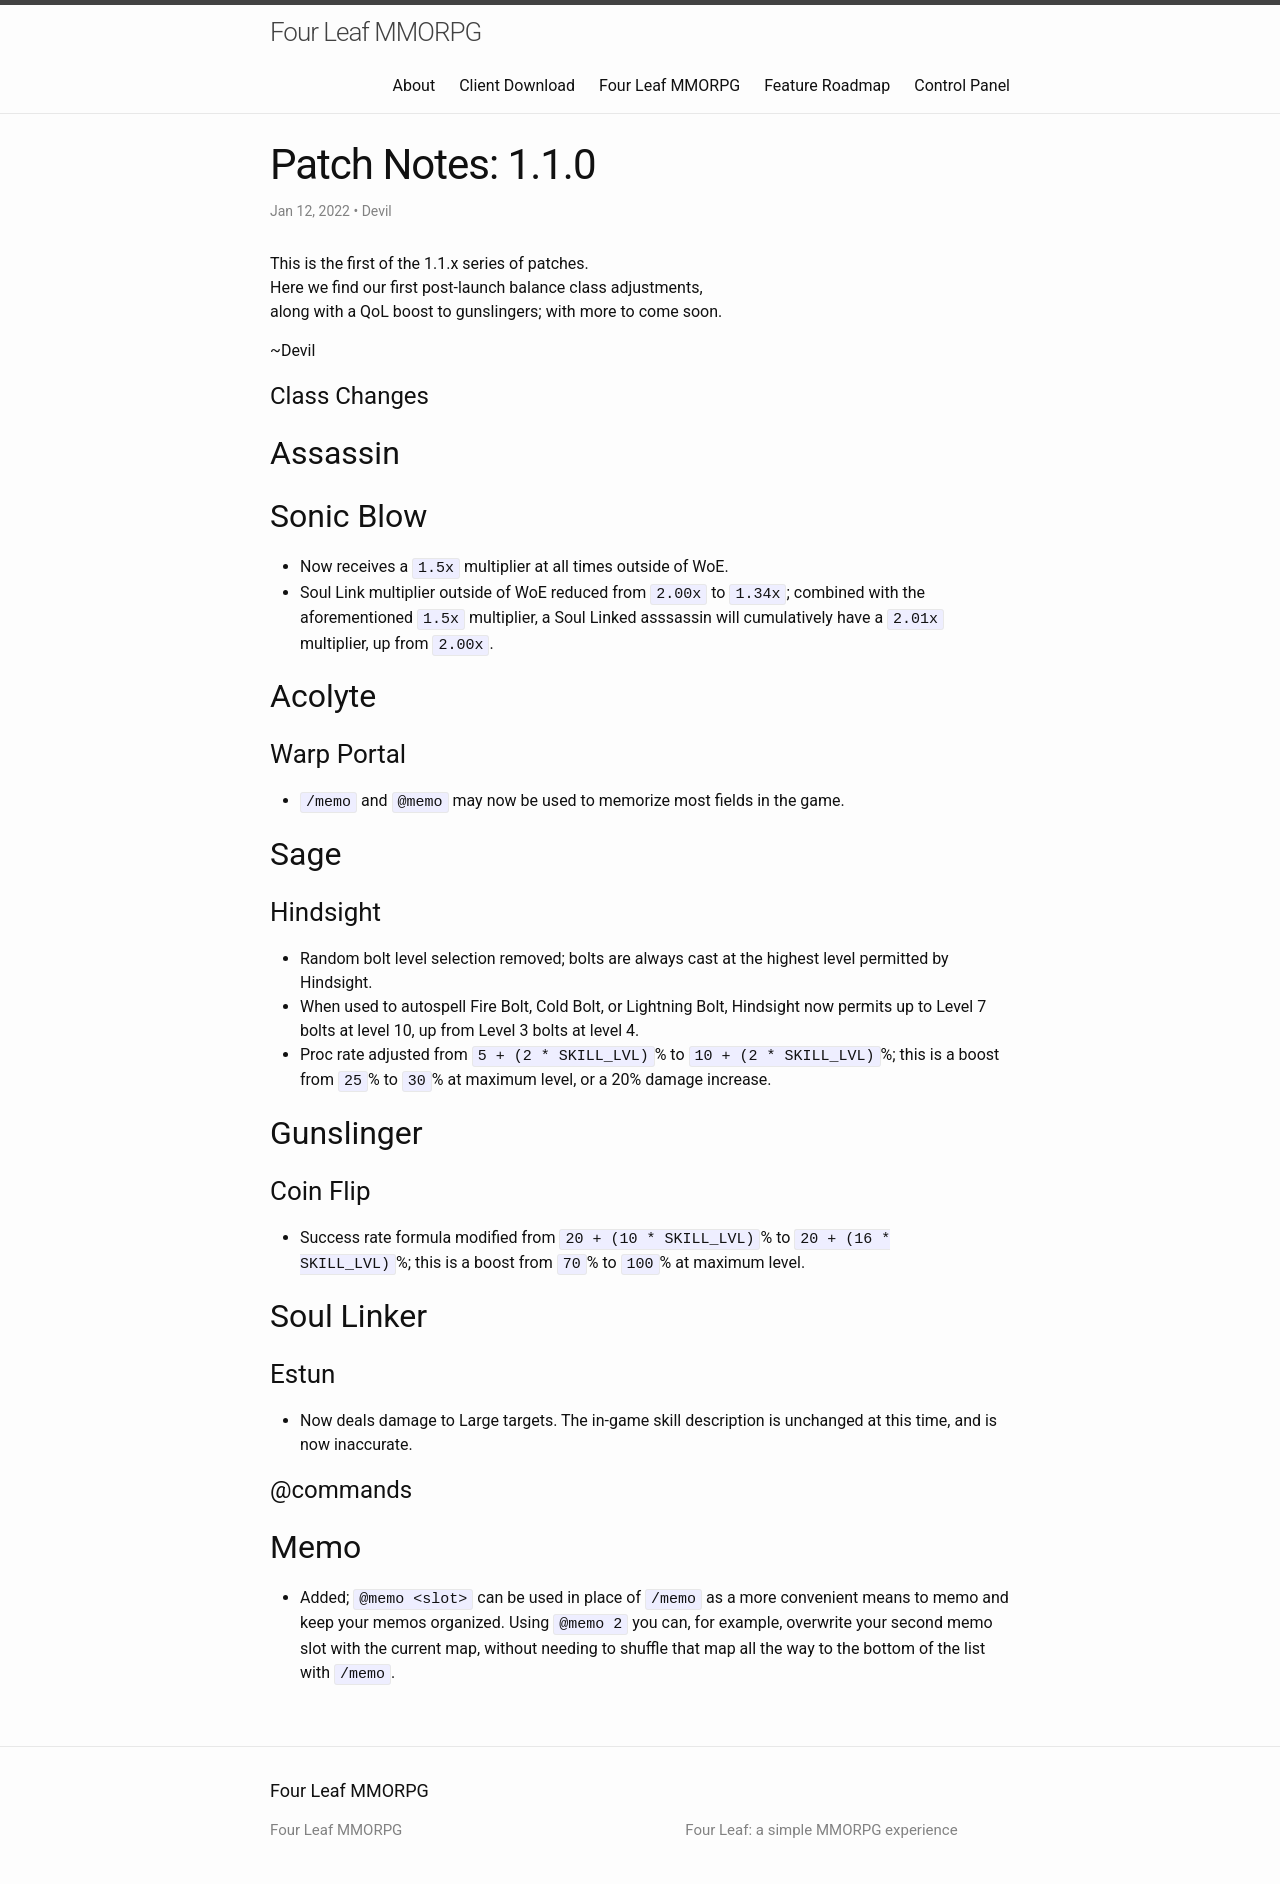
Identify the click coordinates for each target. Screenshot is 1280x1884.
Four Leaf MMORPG (375, 32)
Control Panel (962, 85)
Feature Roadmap (827, 85)
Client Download (517, 85)
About (414, 85)
